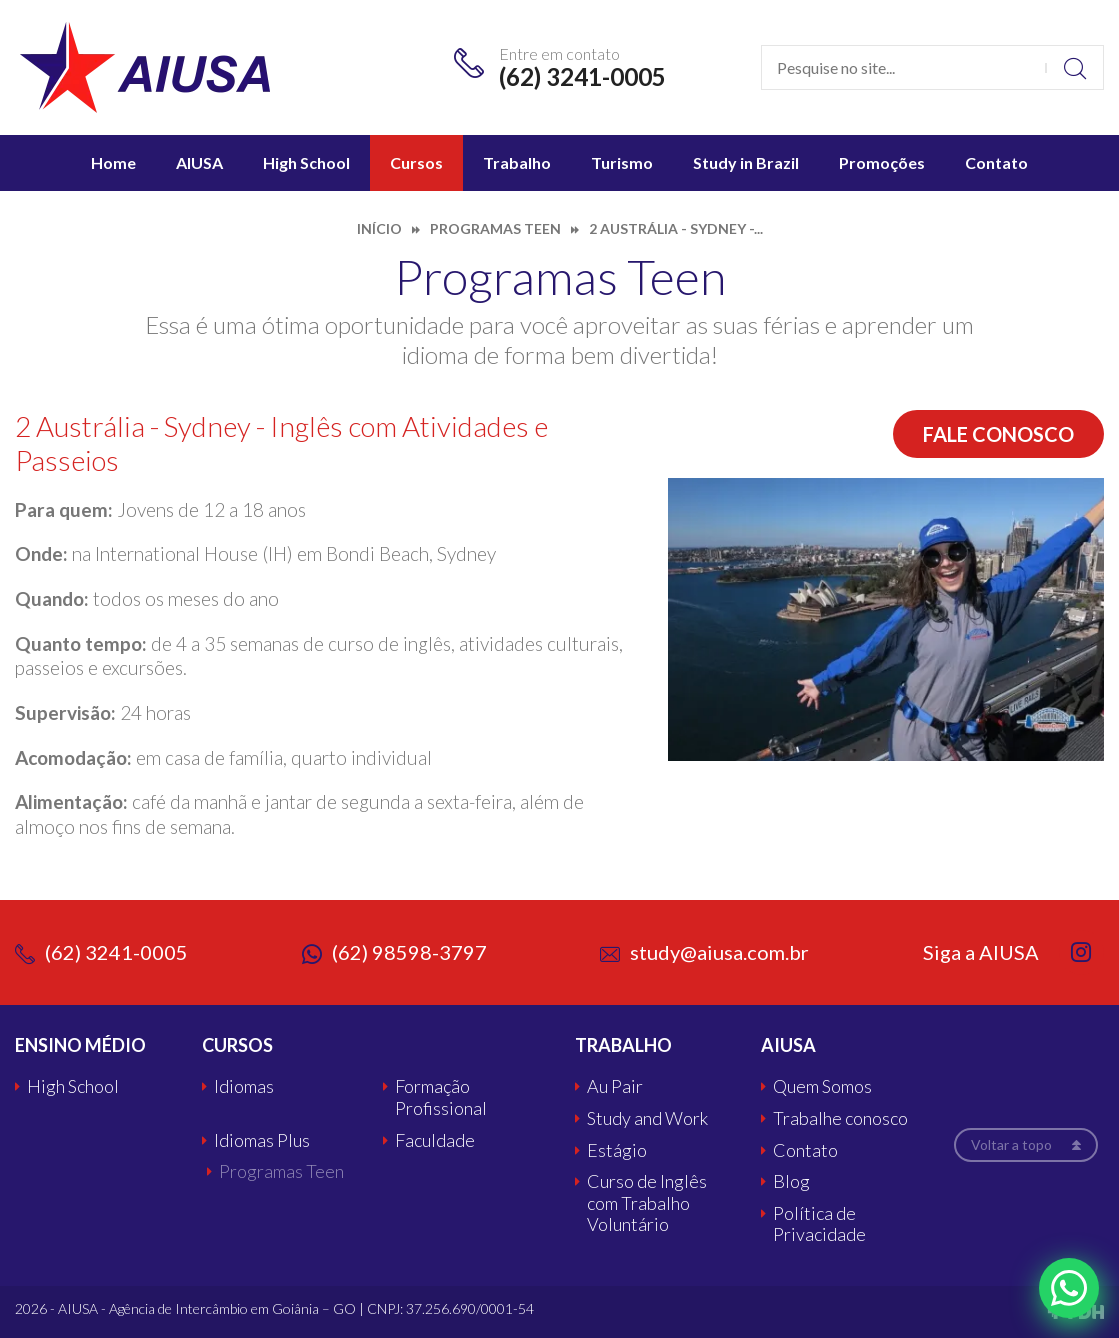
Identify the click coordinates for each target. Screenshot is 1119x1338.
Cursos (416, 162)
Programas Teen (281, 1171)
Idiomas (244, 1086)
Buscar (1074, 67)
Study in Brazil (746, 162)
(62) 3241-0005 (582, 76)
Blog (791, 1181)
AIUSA (199, 162)
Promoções (882, 162)
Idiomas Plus (262, 1140)
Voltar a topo (1011, 1144)
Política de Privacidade (819, 1224)
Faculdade (435, 1140)
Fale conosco (998, 434)
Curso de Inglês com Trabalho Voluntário (647, 1203)
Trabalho (517, 162)
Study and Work (647, 1118)
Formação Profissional (441, 1097)
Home (113, 162)
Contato (996, 162)
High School (306, 162)
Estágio (617, 1150)
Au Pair (615, 1086)
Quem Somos (822, 1086)
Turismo (622, 162)
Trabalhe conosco (840, 1118)
